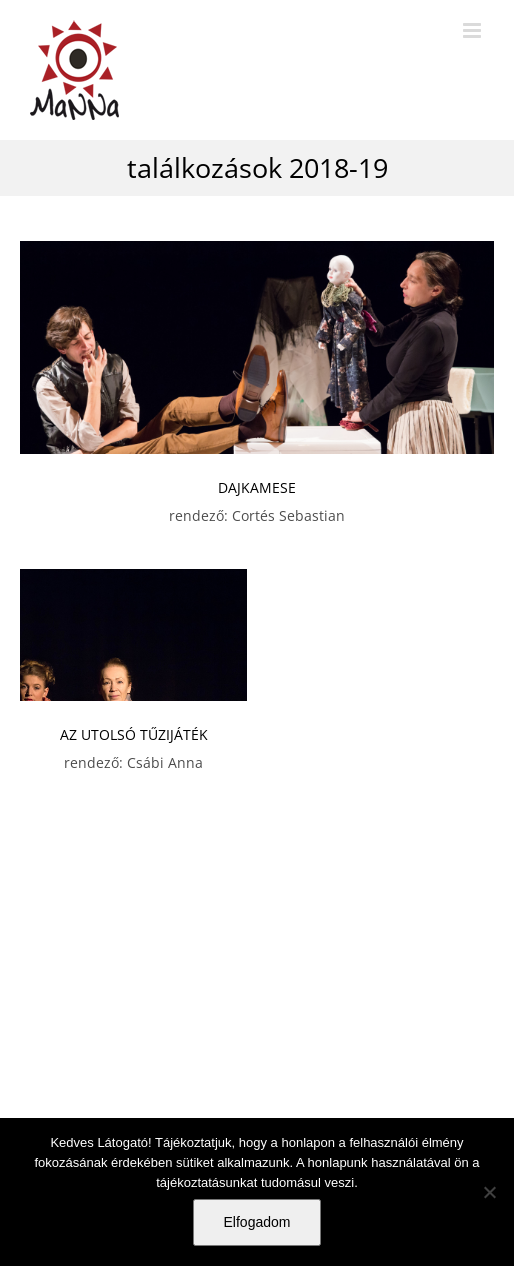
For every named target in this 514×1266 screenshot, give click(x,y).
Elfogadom (257, 1222)
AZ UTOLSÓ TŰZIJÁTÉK (134, 734)
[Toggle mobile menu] (473, 30)
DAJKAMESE (257, 487)
